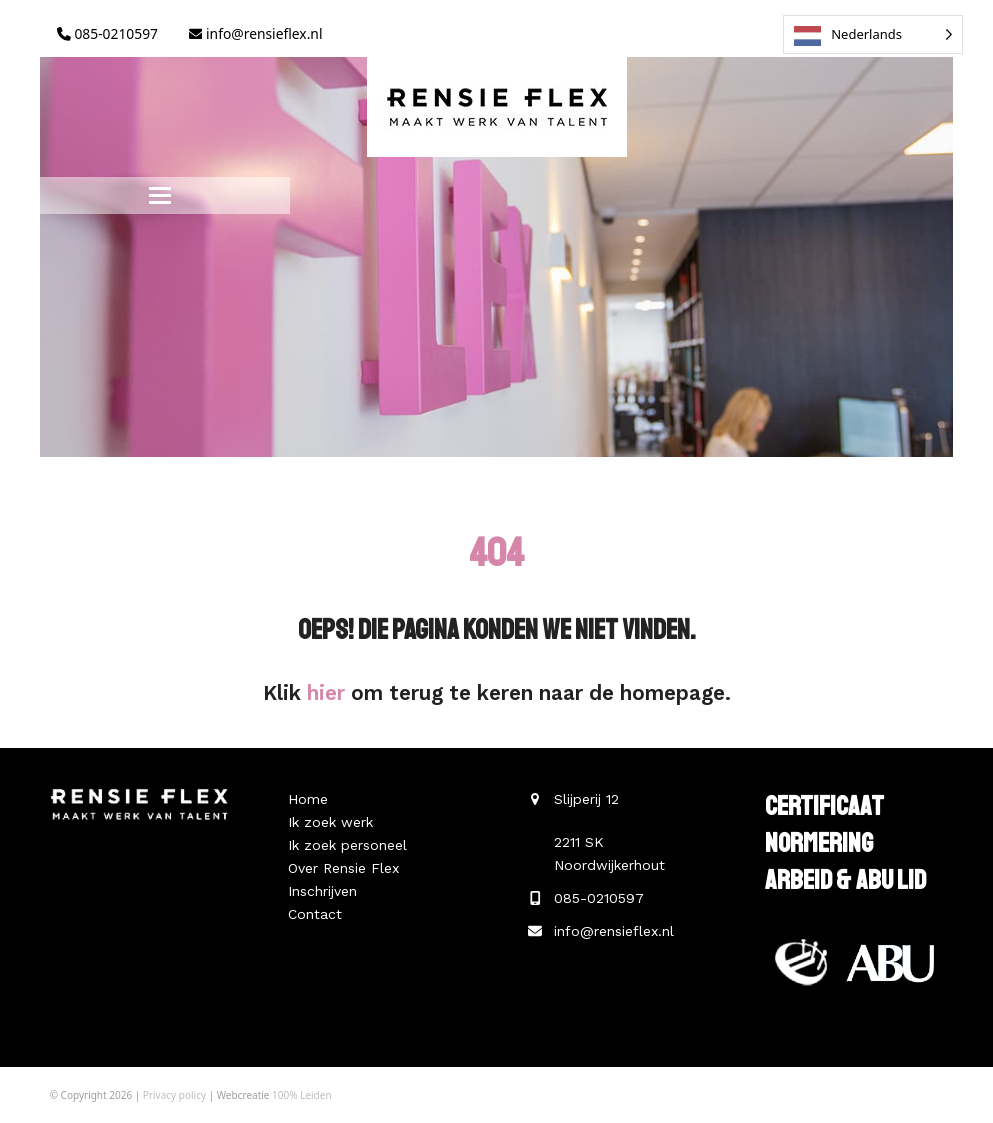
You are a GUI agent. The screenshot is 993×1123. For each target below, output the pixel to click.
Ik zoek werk (330, 822)
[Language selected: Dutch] (873, 34)
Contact (315, 914)
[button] (160, 195)
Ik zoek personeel (347, 845)
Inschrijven (322, 891)
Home (308, 799)
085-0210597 (107, 33)
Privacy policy (174, 1095)
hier (326, 693)
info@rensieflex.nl (256, 33)
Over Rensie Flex (343, 868)
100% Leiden (302, 1095)
